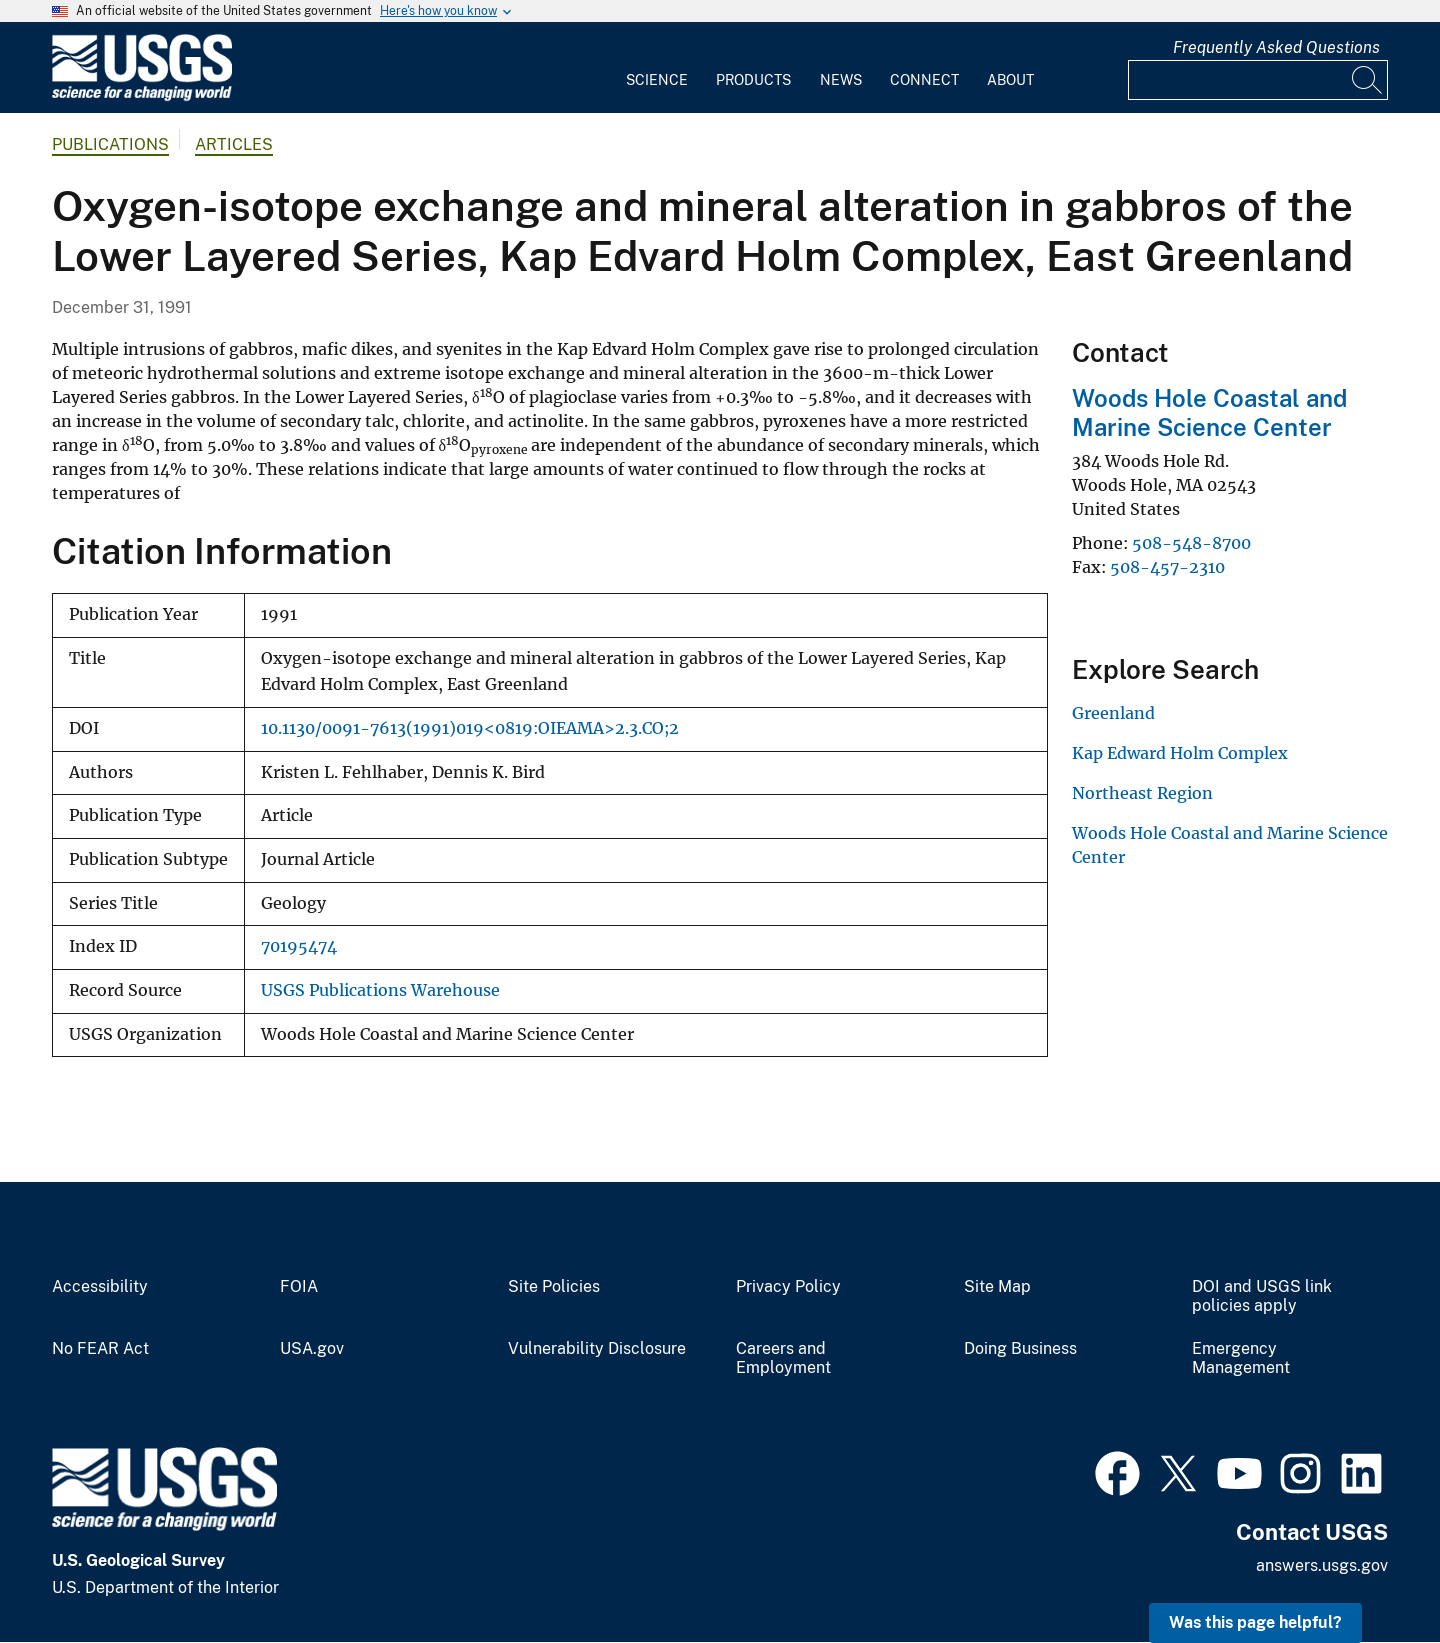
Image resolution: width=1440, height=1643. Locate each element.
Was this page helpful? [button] (1255, 1622)
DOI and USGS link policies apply (1262, 1296)
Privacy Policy (788, 1287)
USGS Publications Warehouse (380, 990)
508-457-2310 (1167, 567)
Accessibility (100, 1287)
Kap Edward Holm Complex (1180, 753)
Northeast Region (1142, 793)
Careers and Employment (783, 1358)
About (1010, 80)
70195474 (299, 946)
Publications (110, 144)
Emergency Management (1241, 1358)
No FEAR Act (100, 1349)
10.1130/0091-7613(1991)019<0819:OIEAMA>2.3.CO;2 (470, 728)
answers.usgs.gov (1322, 1565)
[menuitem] (657, 68)
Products (753, 80)
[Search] (1368, 80)
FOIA (299, 1287)
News (841, 80)
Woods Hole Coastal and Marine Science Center (1209, 412)
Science (657, 80)
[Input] (1258, 80)
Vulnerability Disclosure (597, 1349)
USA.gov (312, 1349)
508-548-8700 (1191, 543)
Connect (924, 80)
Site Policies (554, 1287)
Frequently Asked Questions (1276, 47)
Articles (234, 144)
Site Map (997, 1287)
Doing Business (1020, 1349)
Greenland (1113, 713)
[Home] (142, 96)
